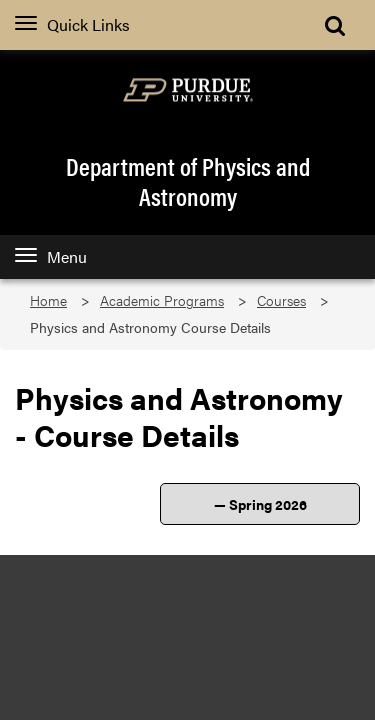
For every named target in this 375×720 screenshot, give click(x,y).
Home (48, 300)
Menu (51, 256)
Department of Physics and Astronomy (188, 181)
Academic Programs (162, 300)
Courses (281, 300)
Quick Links (72, 24)
